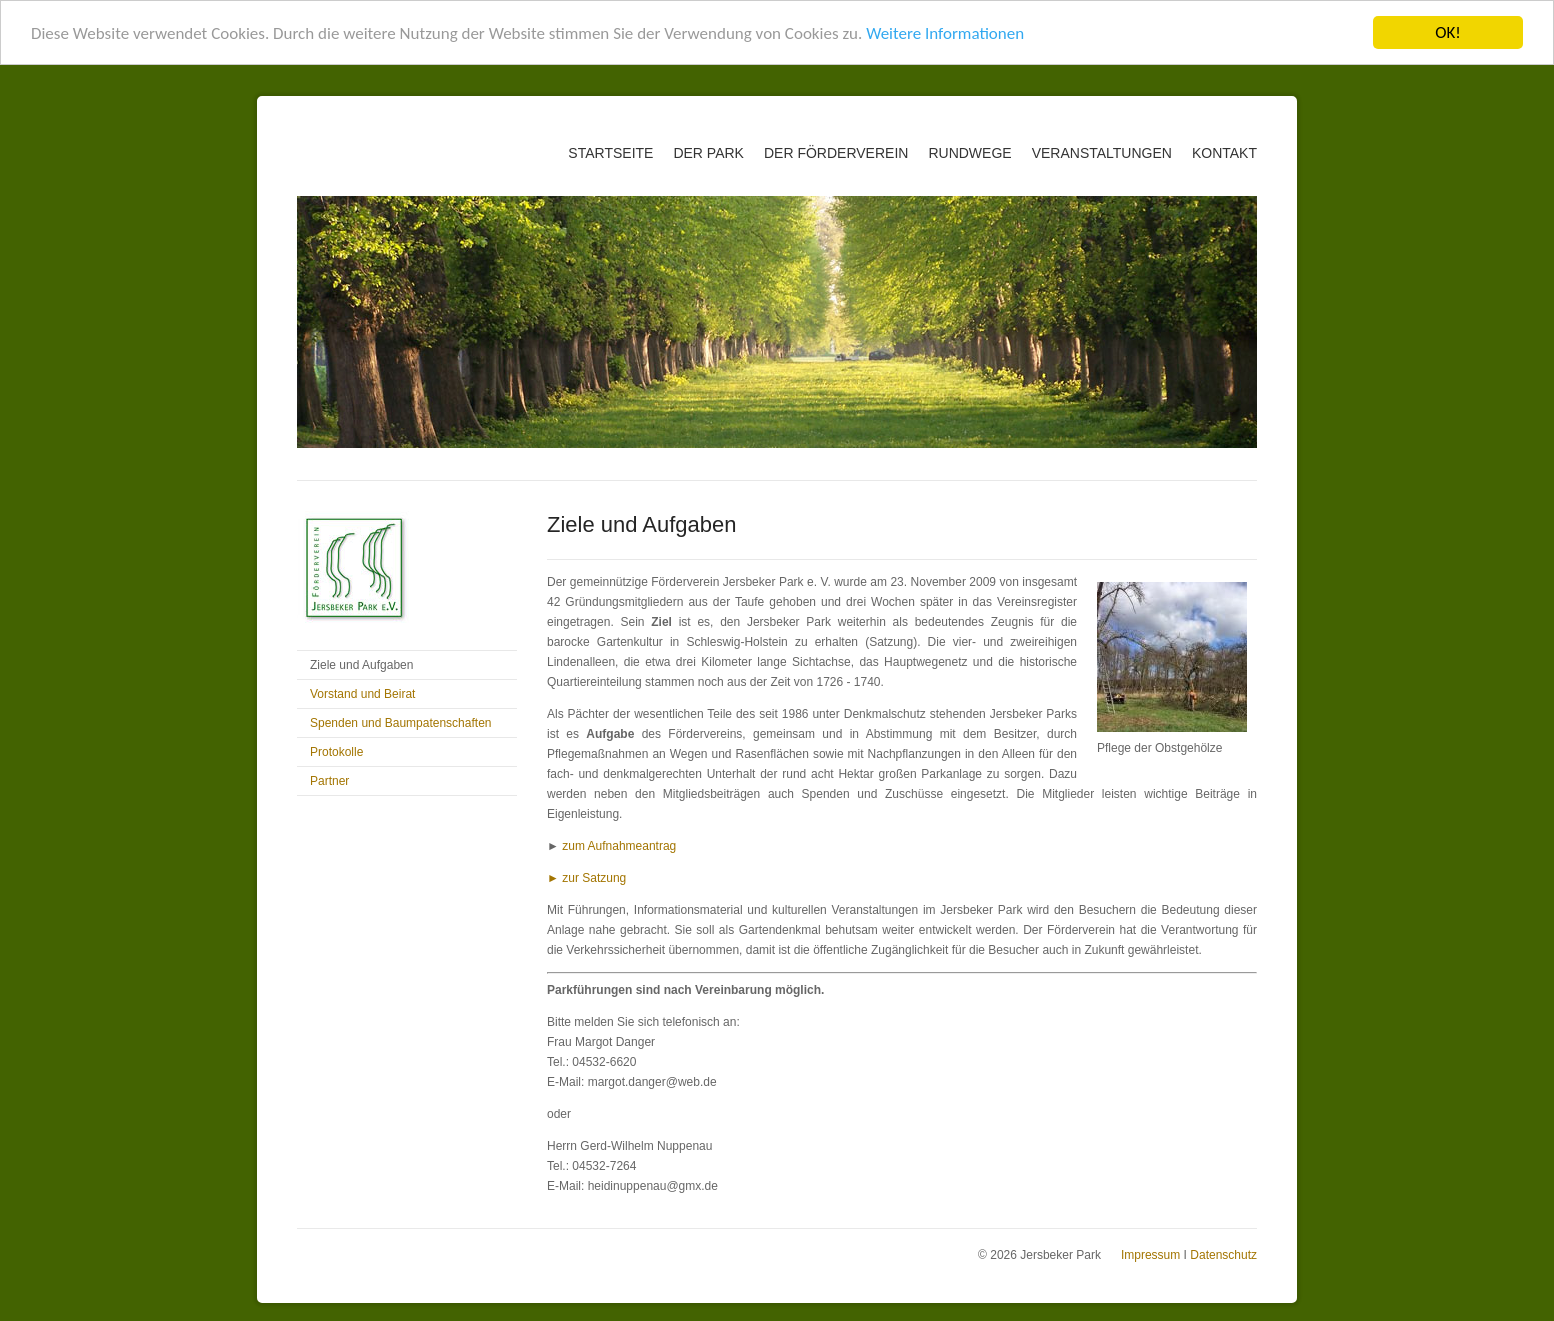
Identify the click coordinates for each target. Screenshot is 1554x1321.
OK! (1448, 32)
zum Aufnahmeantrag (619, 846)
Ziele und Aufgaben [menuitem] (361, 665)
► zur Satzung (586, 878)
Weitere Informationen (945, 32)
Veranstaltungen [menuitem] (1102, 153)
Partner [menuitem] (329, 781)
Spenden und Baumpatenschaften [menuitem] (400, 723)
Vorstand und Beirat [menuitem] (362, 694)
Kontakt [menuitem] (1224, 153)
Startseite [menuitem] (610, 153)
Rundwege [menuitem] (969, 153)
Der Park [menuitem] (708, 153)
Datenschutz (1223, 1255)
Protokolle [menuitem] (336, 752)
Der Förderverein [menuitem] (836, 153)
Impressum (1150, 1255)
